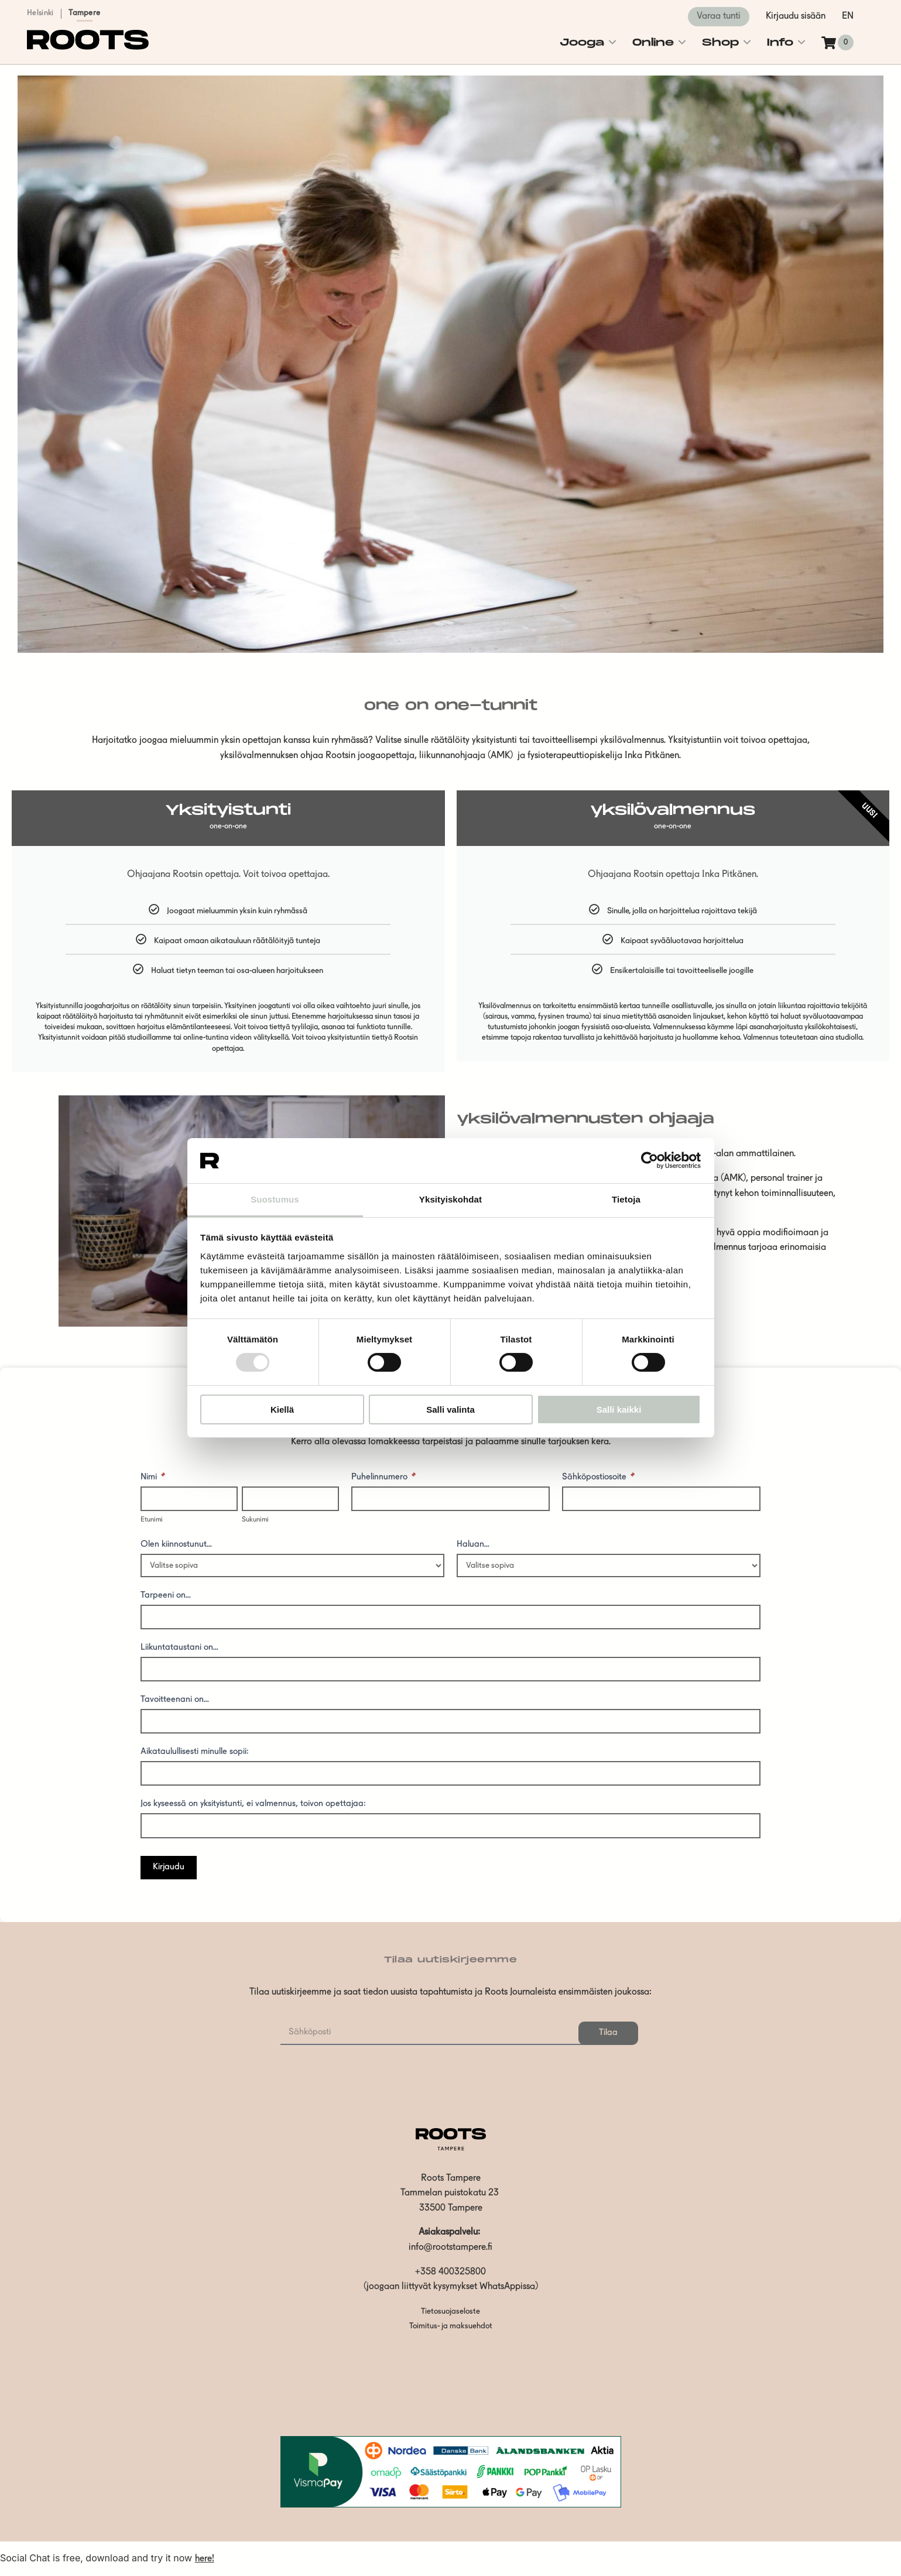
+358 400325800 (450, 2272)
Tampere (84, 13)
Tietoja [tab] (626, 1199)
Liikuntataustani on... (179, 1647)
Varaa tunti (719, 16)
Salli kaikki (619, 1409)
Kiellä (282, 1409)
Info (780, 42)
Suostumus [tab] (275, 1199)
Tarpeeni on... (166, 1595)
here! (204, 2559)
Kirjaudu (168, 1867)
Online (653, 42)
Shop (720, 42)
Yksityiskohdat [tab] (450, 1199)
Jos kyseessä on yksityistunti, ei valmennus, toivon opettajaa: (253, 1804)
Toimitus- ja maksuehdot (450, 2326)
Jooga (582, 42)
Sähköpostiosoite (598, 1478)
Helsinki (40, 13)
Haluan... (473, 1544)
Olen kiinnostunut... (176, 1544)
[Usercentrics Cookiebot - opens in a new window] (649, 1160)
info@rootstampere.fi (450, 2247)
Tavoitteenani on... (175, 1699)
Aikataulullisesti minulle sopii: (195, 1752)
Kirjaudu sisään (795, 16)
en (848, 16)
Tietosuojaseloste (450, 2311)
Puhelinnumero (383, 1478)
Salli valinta (450, 1409)
